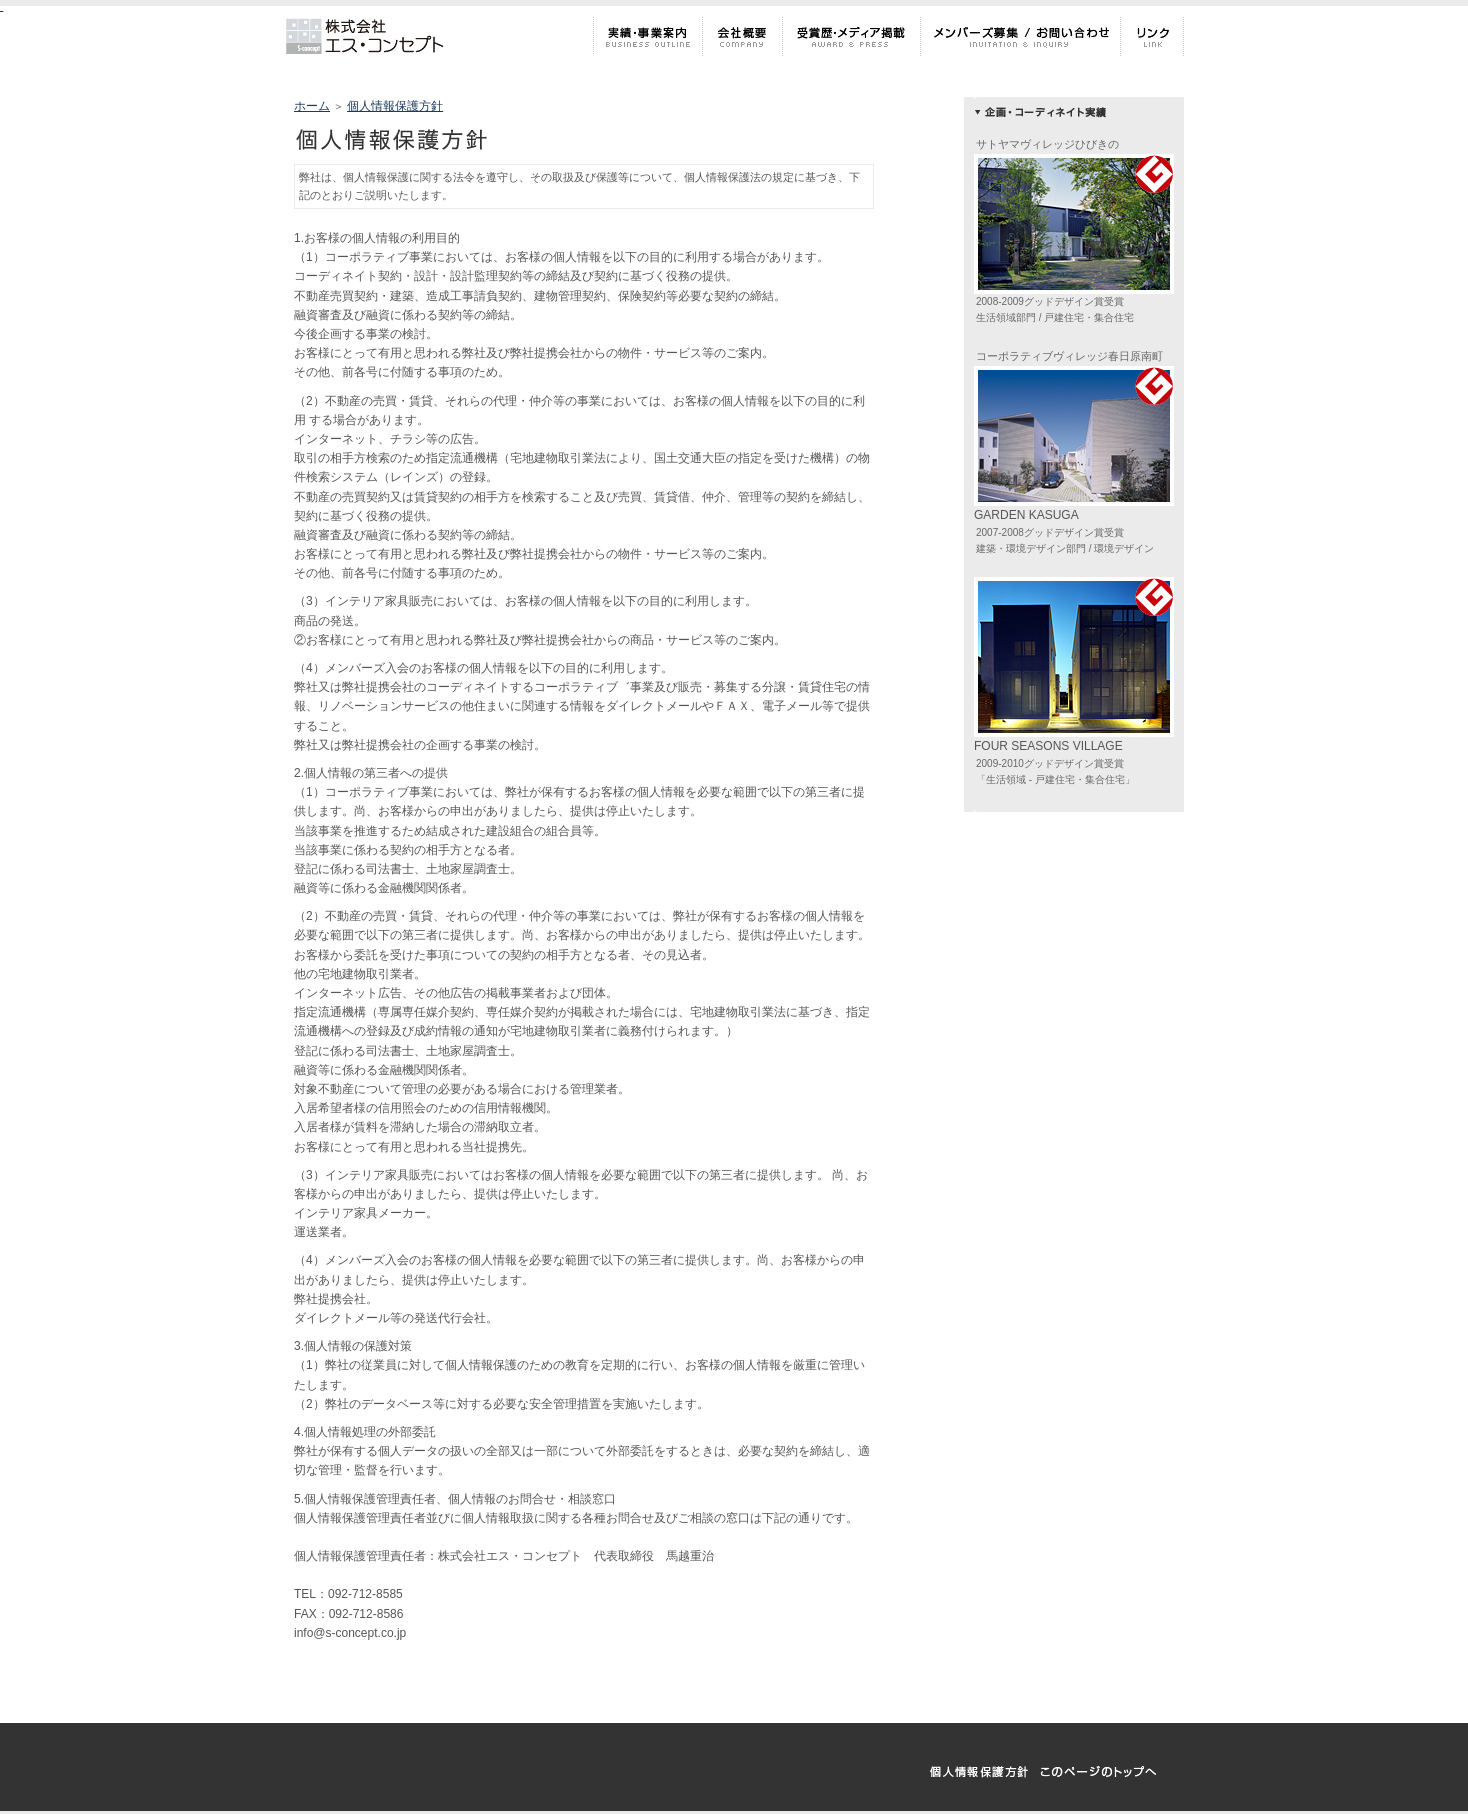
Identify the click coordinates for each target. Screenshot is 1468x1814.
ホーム (312, 106)
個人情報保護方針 (395, 106)
